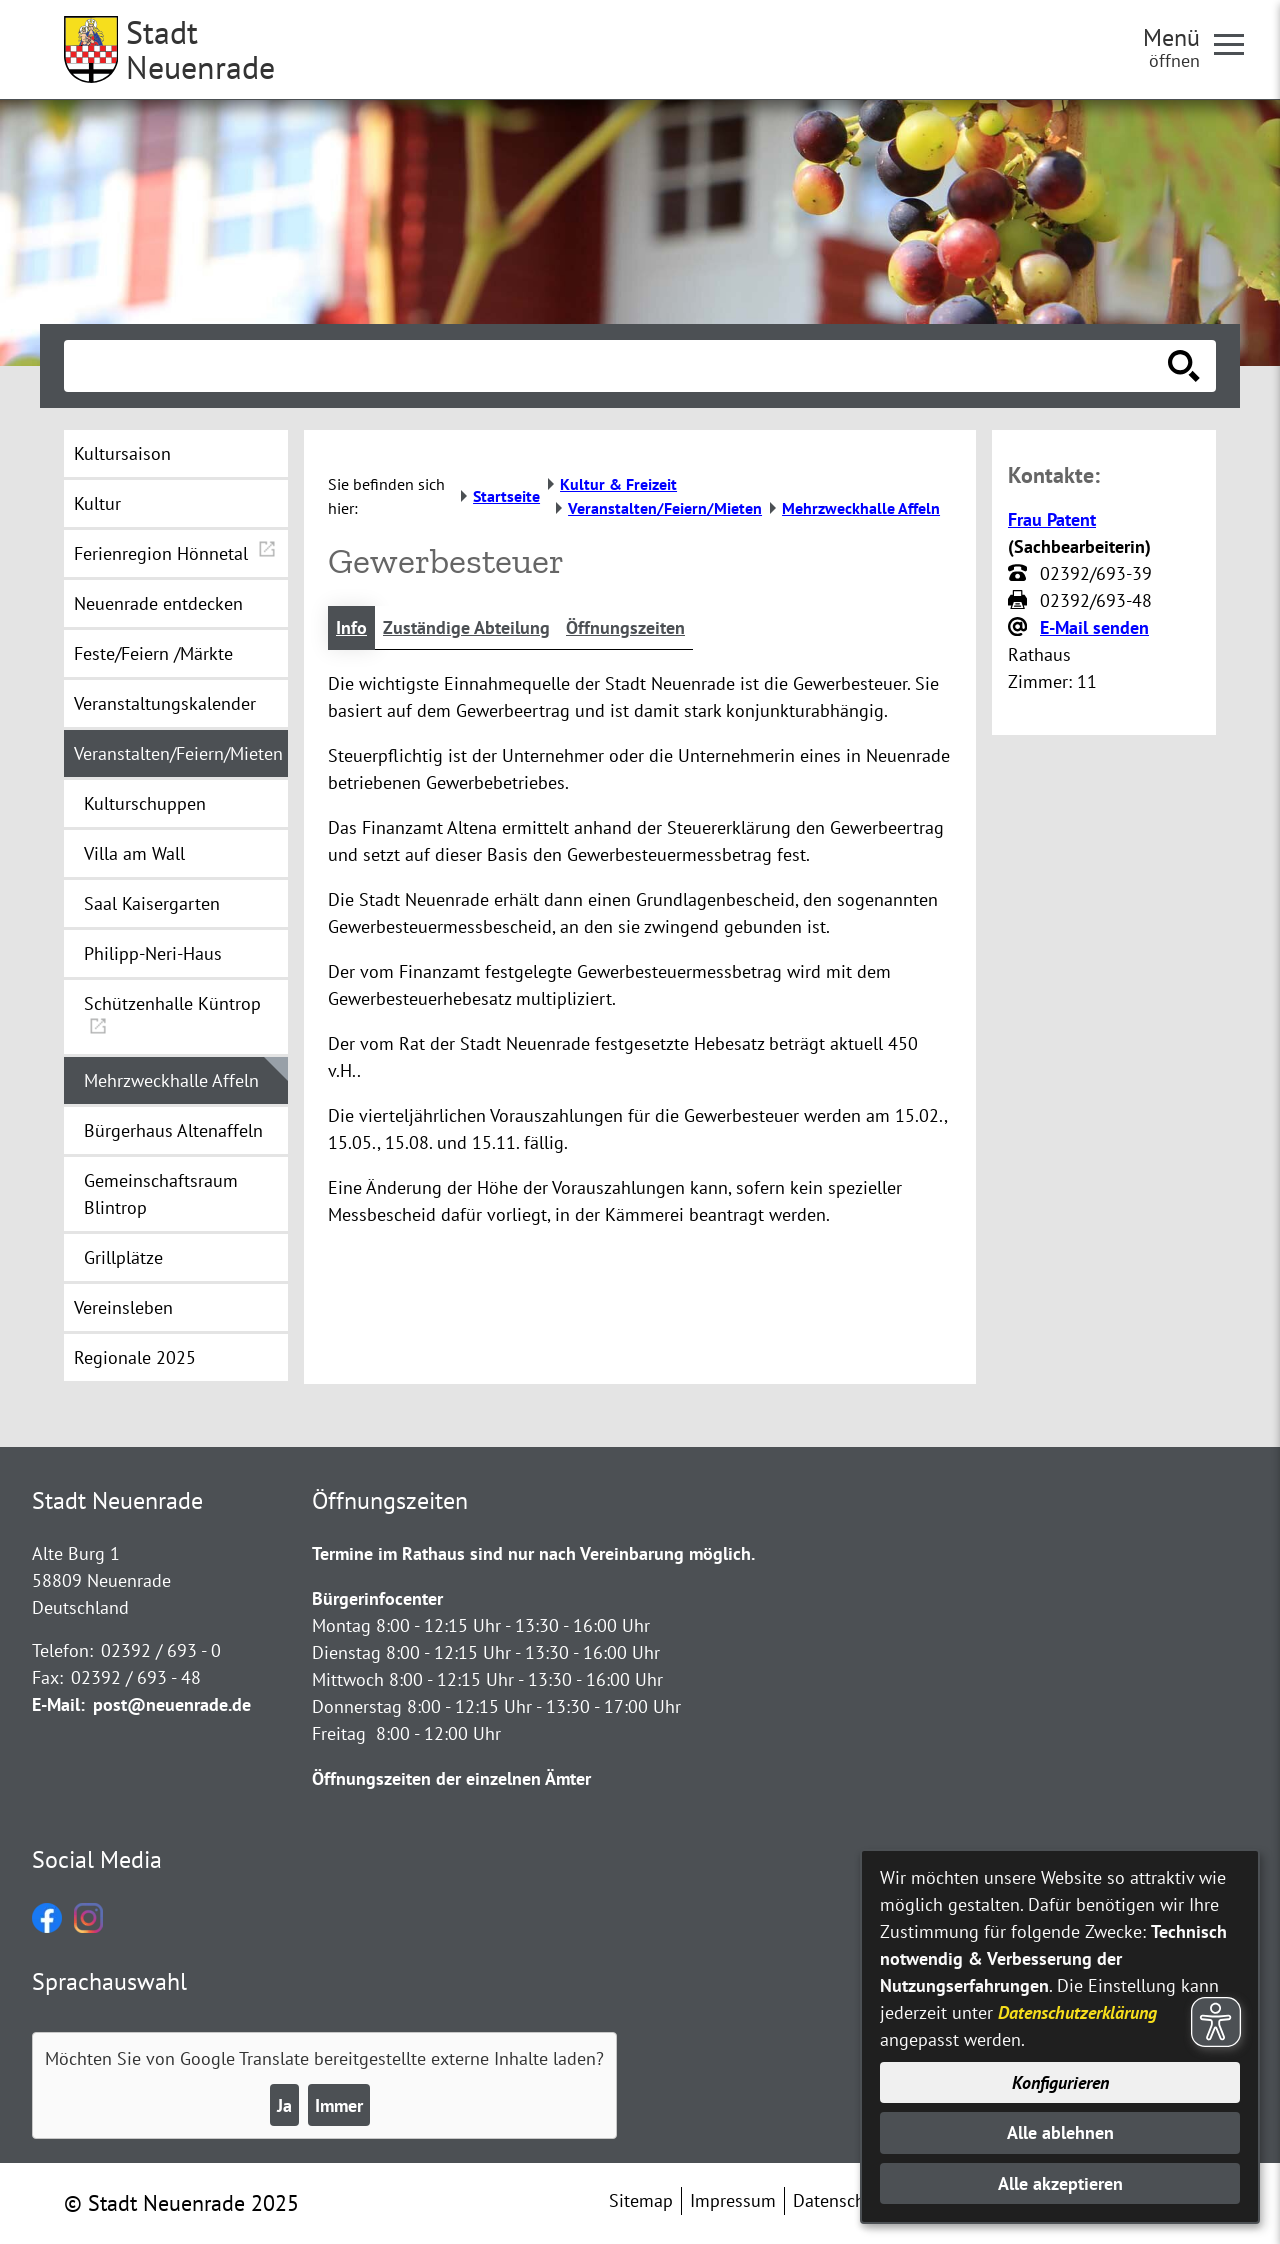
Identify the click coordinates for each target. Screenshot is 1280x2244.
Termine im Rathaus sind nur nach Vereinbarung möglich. (533, 1553)
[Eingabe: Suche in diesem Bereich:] (618, 366)
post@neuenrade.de (172, 1704)
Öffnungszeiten (625, 627)
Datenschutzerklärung (1077, 2012)
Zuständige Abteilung (466, 627)
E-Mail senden (1094, 627)
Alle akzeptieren (1060, 2183)
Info (351, 627)
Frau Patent (1052, 519)
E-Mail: (58, 1704)
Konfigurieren (1060, 2082)
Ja (284, 2105)
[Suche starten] (1184, 366)
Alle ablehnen (1060, 2132)
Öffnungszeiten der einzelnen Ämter (451, 1778)
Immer (339, 2105)
